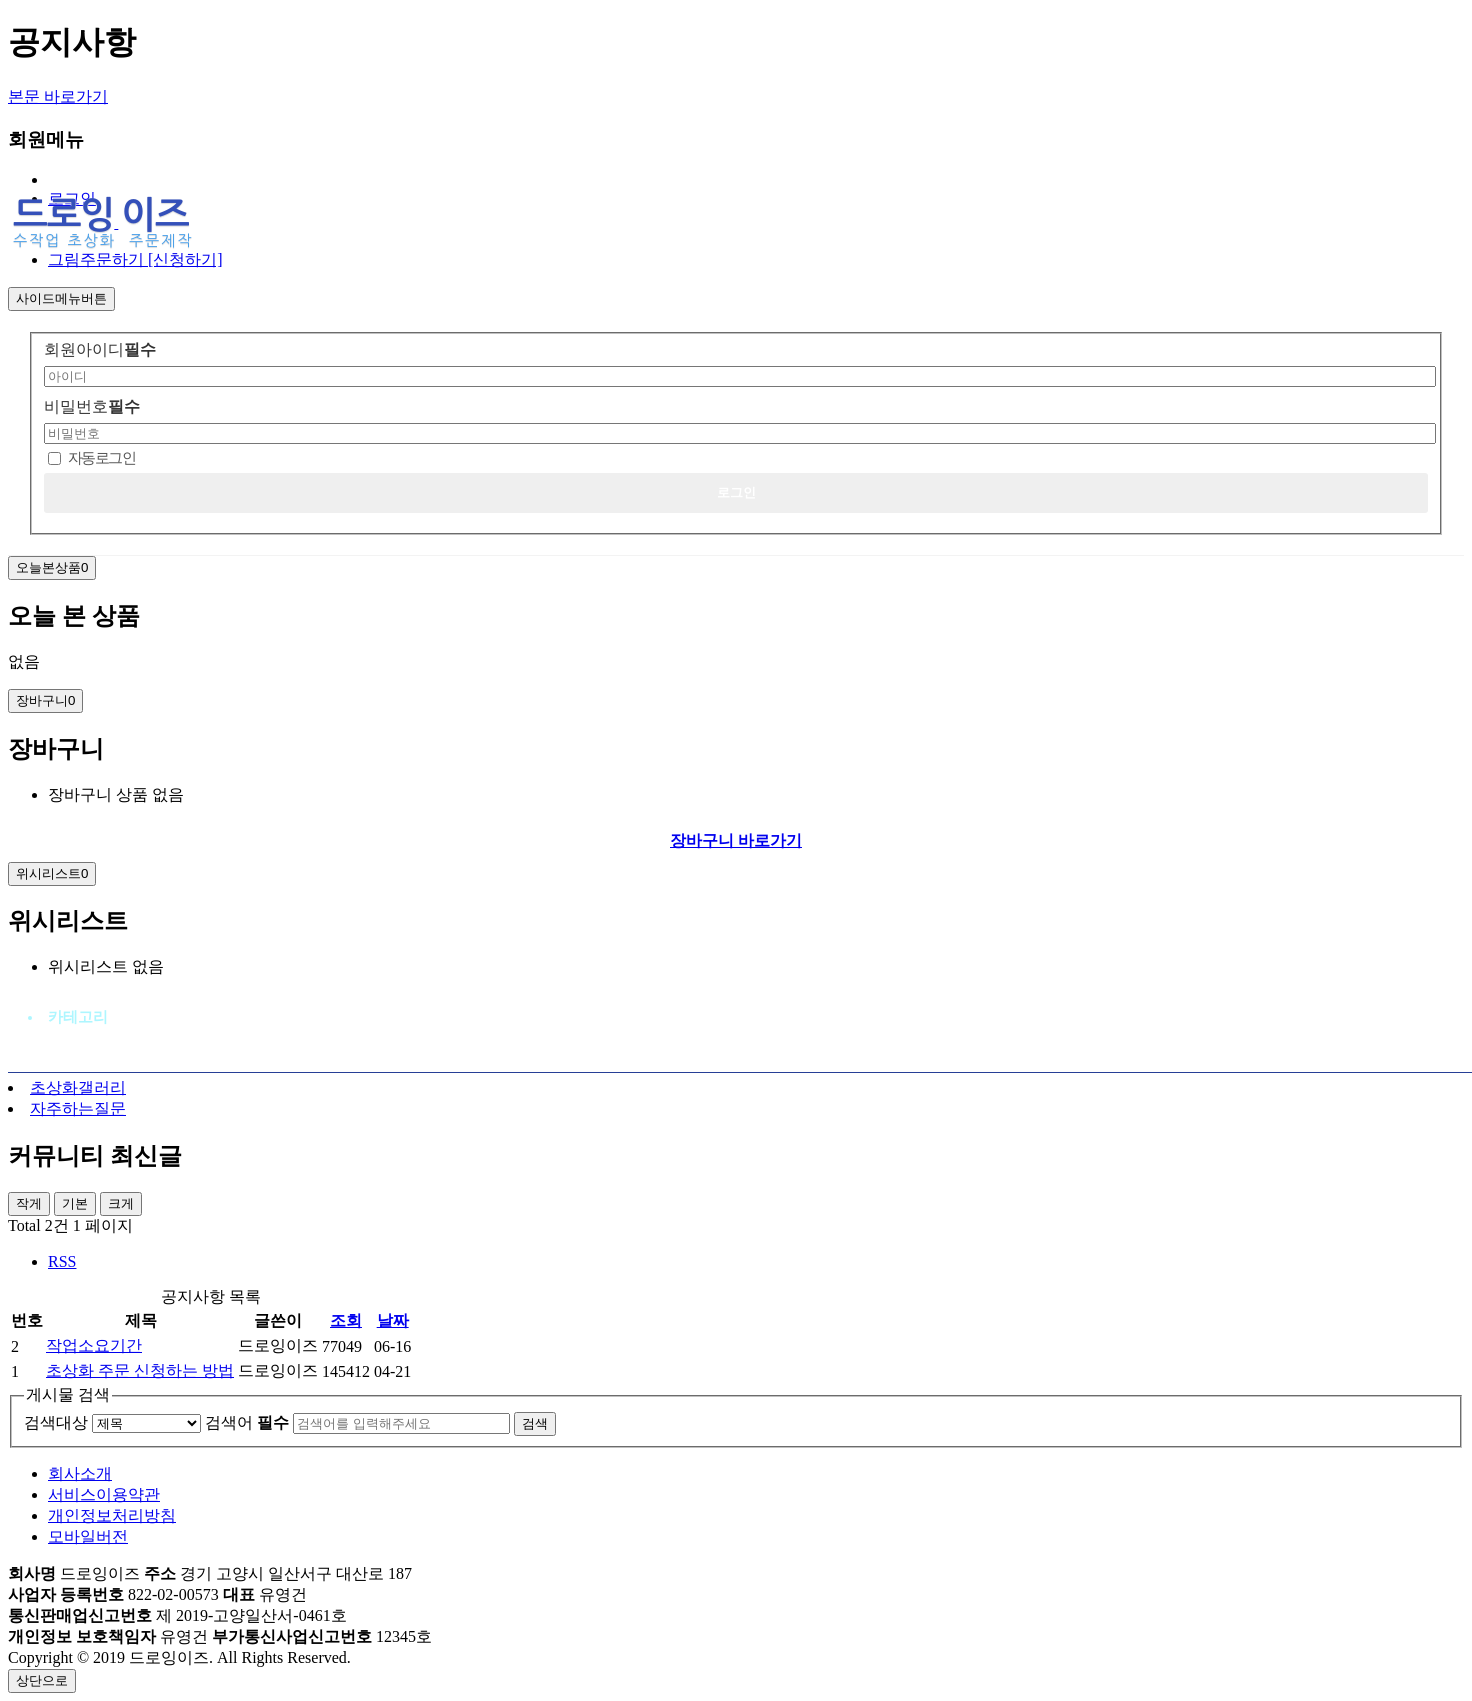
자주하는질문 (78, 1108)
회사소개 (80, 1473)
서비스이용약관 (104, 1494)
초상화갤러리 (78, 1087)
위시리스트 (52, 873)
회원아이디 (100, 349)
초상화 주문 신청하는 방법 (140, 1370)
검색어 (247, 1422)
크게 (121, 1203)
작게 (29, 1203)
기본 (75, 1203)
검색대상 (56, 1422)
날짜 (393, 1320)
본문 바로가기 (58, 96)
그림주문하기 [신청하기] (135, 259)
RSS (62, 1261)
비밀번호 (92, 406)
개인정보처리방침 (112, 1515)
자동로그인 (102, 458)
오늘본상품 (52, 567)
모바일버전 (88, 1536)
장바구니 (45, 700)
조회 (346, 1320)
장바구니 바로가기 (736, 840)
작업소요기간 (94, 1345)
